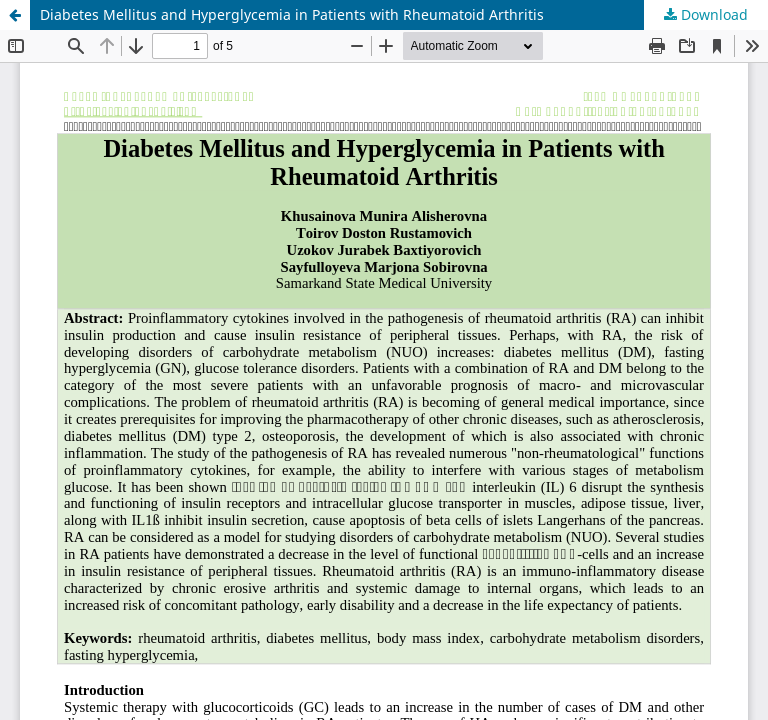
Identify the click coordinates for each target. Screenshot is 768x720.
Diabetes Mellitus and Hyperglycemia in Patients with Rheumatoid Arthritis (292, 14)
